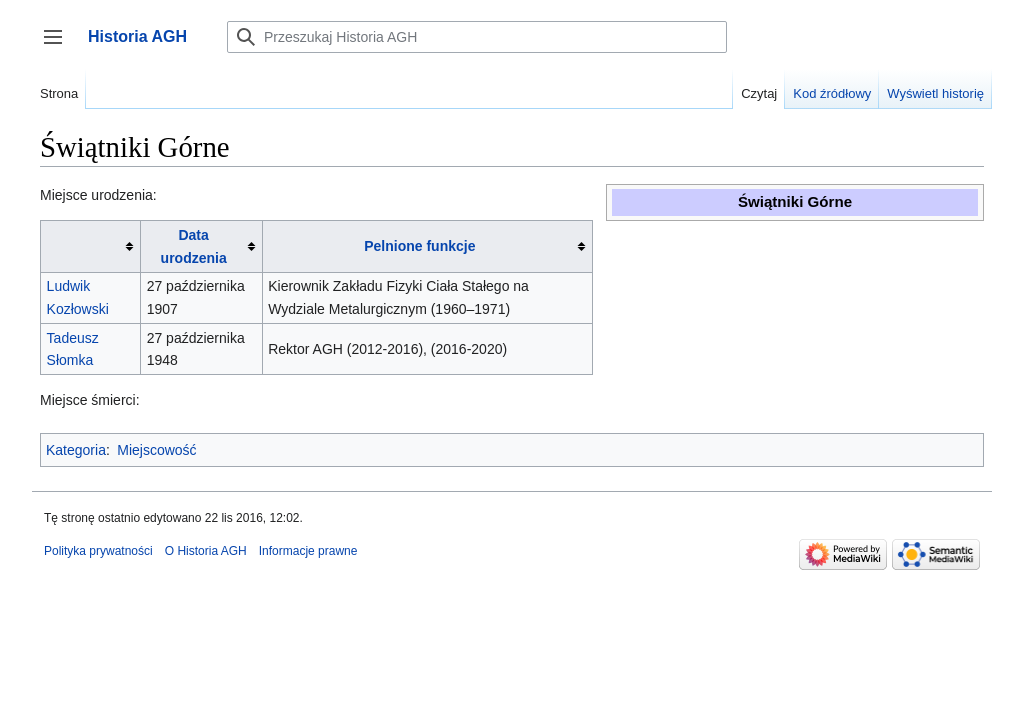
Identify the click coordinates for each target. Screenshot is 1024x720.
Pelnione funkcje (419, 246)
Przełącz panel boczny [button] (59, 46)
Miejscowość (156, 450)
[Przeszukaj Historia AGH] (477, 37)
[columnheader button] (91, 246)
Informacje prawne (308, 551)
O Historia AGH (206, 551)
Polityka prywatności (98, 551)
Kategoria (76, 450)
